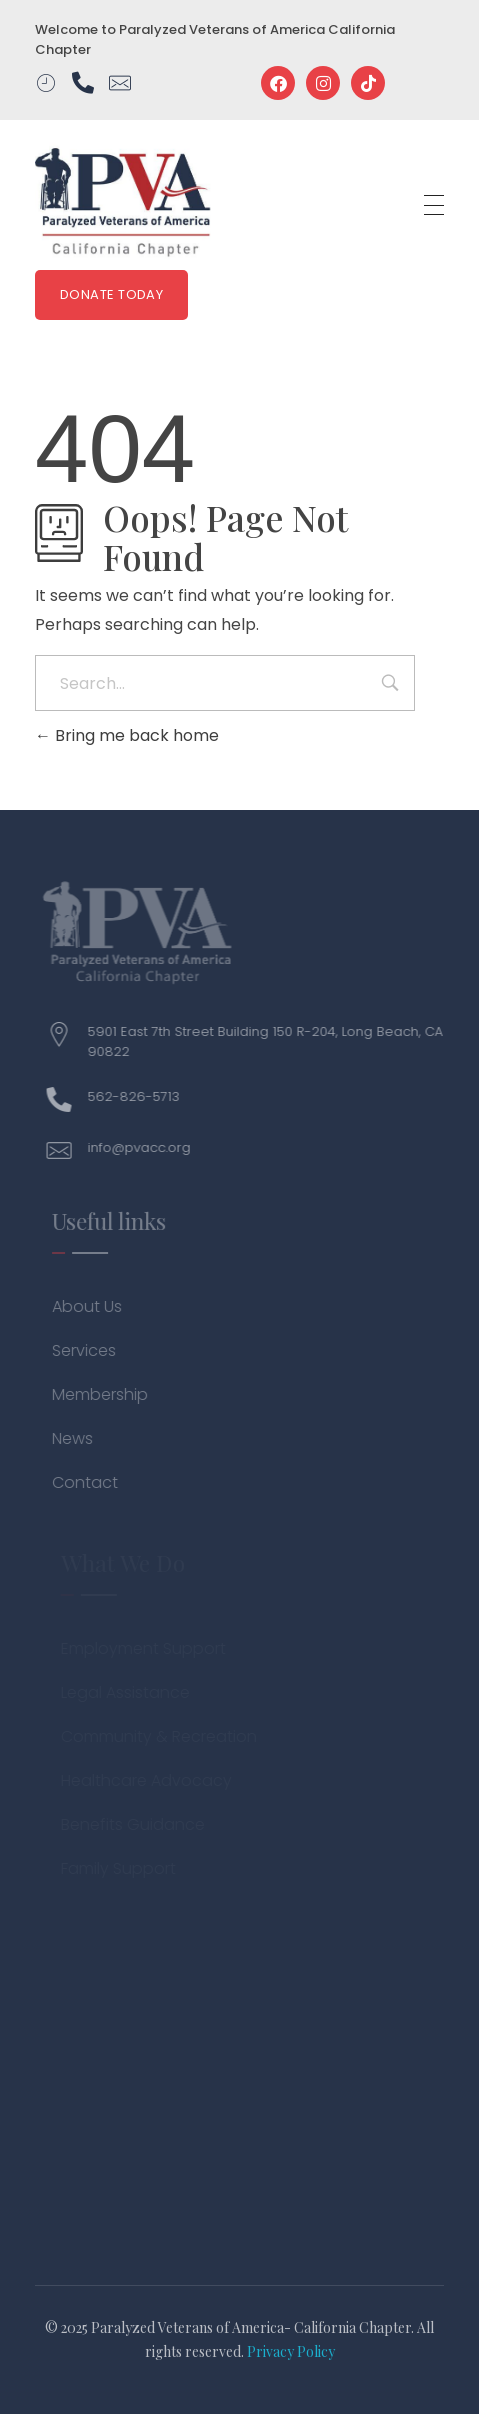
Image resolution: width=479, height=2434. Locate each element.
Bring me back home (127, 735)
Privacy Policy (291, 2351)
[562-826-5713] (65, 1099)
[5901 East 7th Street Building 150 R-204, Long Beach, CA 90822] (65, 1034)
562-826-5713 (140, 1096)
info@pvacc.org (145, 1147)
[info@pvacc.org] (65, 1150)
